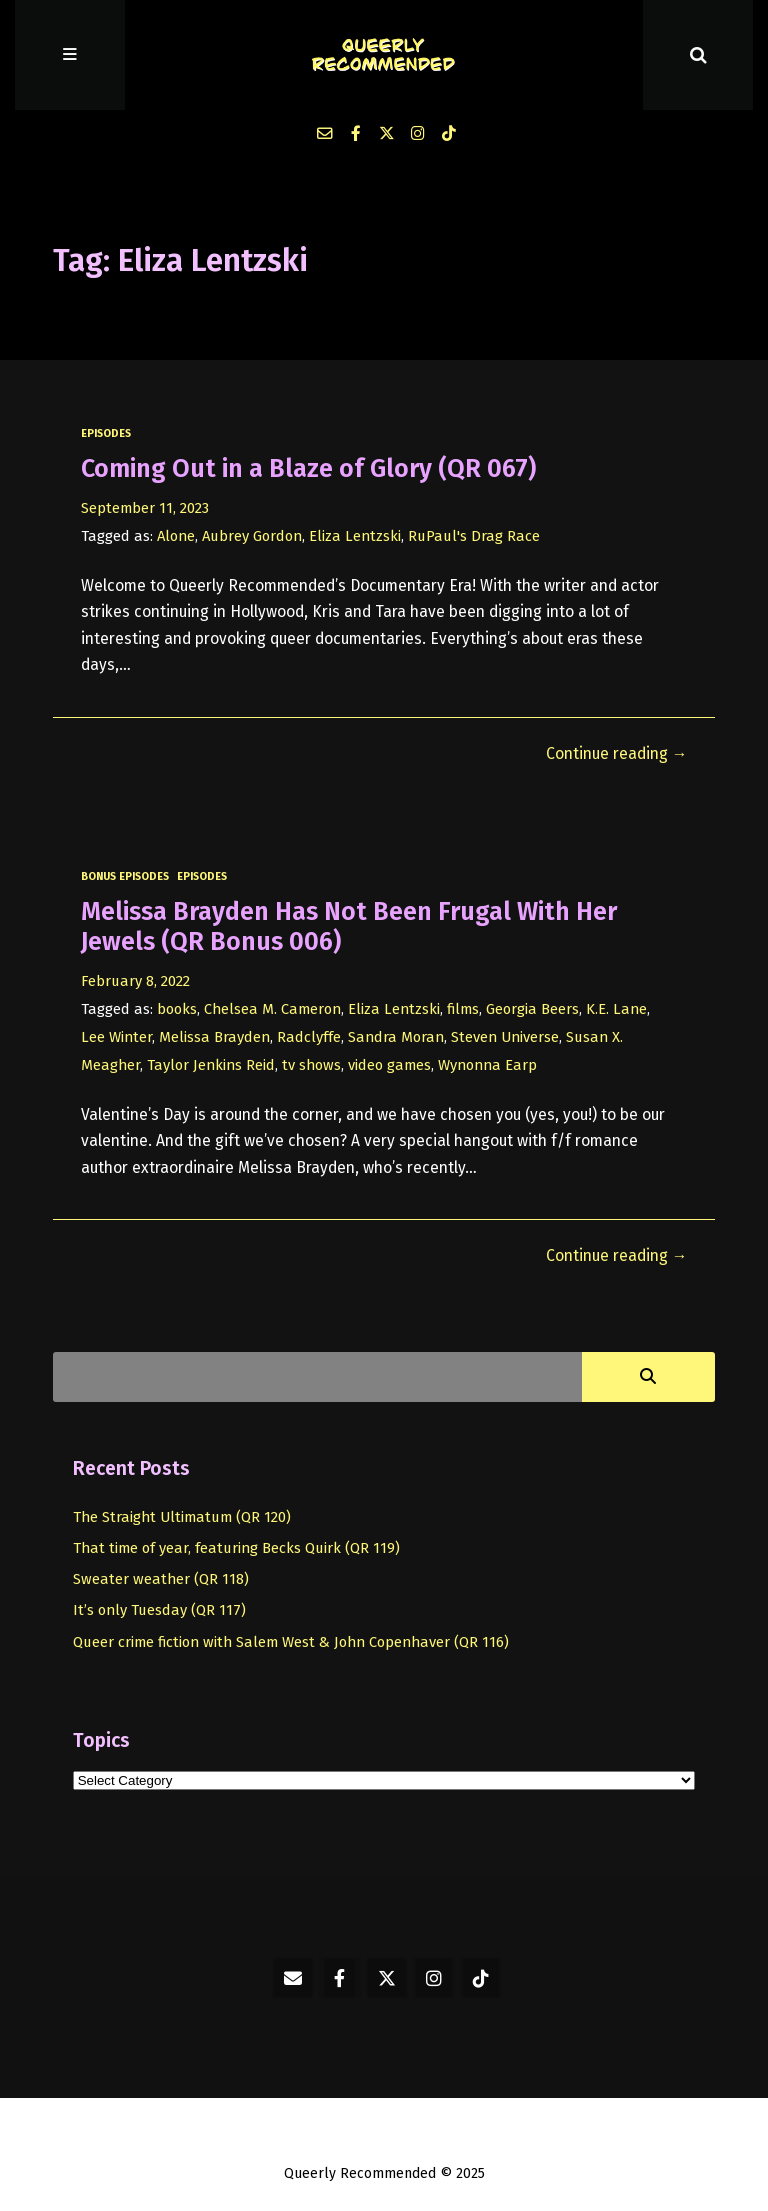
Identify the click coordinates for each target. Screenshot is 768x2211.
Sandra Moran (396, 1037)
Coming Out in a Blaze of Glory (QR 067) (308, 468)
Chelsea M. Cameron (272, 1009)
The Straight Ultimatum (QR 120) (182, 1517)
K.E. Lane (616, 1009)
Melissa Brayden (214, 1037)
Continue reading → (617, 753)
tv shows (311, 1065)
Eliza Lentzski (355, 536)
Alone (176, 536)
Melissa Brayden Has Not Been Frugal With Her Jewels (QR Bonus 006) (349, 926)
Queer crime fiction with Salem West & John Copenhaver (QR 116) (291, 1642)
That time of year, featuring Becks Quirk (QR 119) (236, 1548)
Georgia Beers (532, 1009)
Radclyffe (309, 1037)
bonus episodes (125, 876)
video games (389, 1065)
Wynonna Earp (487, 1065)
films (463, 1009)
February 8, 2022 (135, 981)
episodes (106, 433)
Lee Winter (116, 1037)
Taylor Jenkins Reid (211, 1065)
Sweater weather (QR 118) (161, 1579)
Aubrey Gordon (252, 536)
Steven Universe (505, 1037)
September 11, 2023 (145, 508)
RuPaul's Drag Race (474, 536)
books (177, 1009)
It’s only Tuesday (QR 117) (159, 1610)
